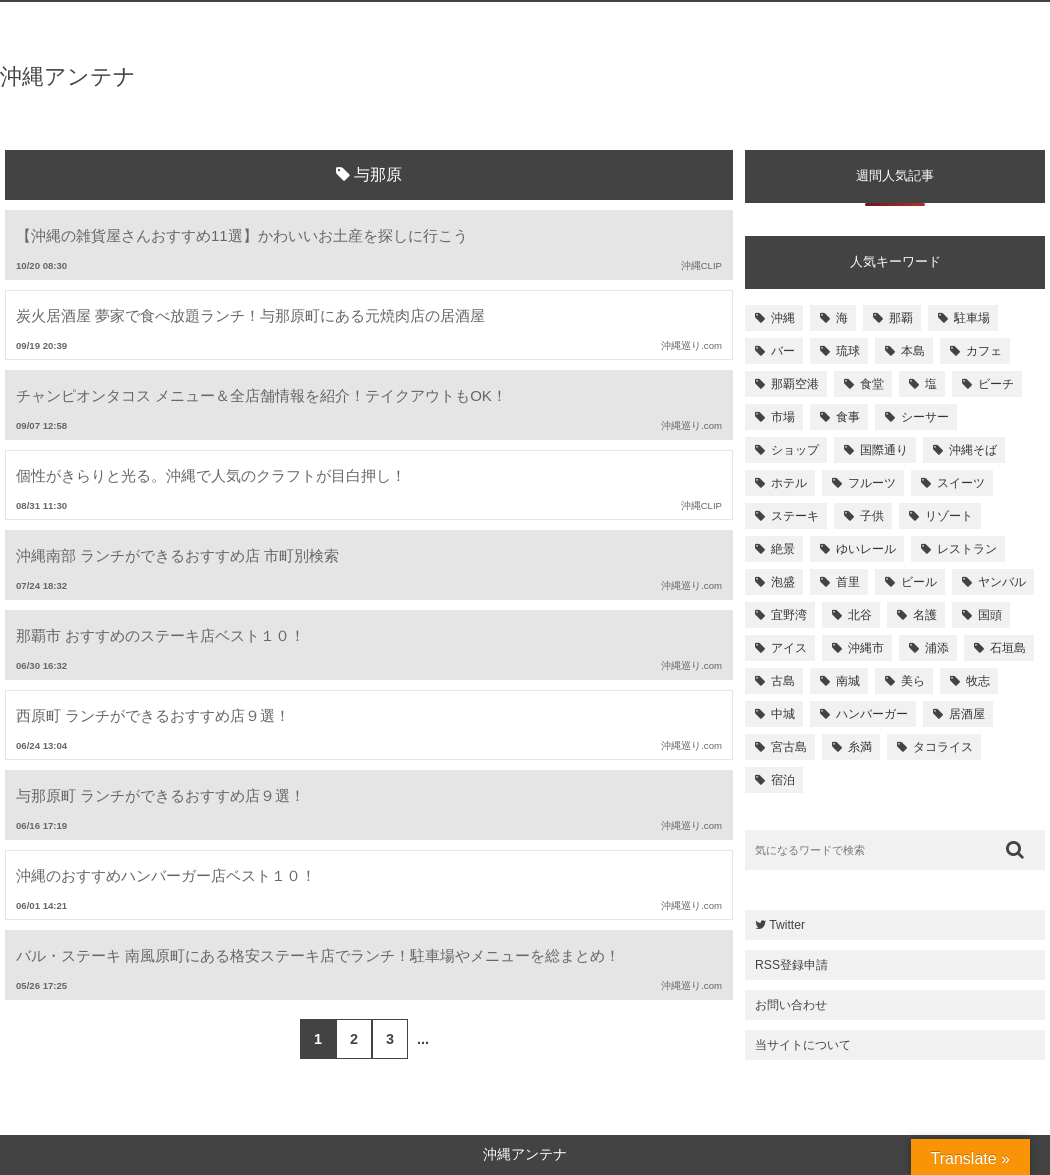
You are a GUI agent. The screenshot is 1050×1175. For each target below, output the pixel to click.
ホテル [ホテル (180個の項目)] (789, 483)
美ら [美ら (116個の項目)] (913, 681)
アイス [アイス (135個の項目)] (789, 648)
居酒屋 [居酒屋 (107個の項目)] (967, 714)
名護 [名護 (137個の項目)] (925, 615)
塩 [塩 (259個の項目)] (931, 384)
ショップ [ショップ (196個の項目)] (795, 450)
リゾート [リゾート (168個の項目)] (949, 516)
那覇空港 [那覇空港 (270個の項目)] (795, 384)
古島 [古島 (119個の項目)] (783, 681)
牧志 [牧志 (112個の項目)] (978, 681)
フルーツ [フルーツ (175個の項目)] (872, 483)
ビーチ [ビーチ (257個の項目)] (996, 384)
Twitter (780, 925)
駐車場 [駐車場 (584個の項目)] (972, 318)
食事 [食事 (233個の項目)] (848, 417)
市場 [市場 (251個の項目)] (783, 417)
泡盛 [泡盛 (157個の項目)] (783, 582)
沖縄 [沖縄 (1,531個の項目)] (783, 318)
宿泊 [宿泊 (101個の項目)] (783, 780)
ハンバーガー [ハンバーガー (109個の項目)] (872, 714)
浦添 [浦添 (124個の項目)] (937, 648)
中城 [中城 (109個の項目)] (783, 714)
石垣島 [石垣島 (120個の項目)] (1008, 648)
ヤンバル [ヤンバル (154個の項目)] (1002, 582)
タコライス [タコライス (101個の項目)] (943, 747)
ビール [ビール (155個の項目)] (919, 582)
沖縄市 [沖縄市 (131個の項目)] (866, 648)
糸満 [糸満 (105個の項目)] (860, 747)
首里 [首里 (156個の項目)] (848, 582)
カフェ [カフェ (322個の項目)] (984, 351)
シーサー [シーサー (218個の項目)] (925, 417)
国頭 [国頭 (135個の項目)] (990, 615)
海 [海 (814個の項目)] (842, 318)
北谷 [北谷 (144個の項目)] (860, 615)
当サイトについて (803, 1045)
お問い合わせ (791, 1005)
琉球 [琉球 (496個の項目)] (848, 351)
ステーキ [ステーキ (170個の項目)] (795, 516)
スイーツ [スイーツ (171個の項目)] (961, 483)
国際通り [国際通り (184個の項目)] (884, 450)
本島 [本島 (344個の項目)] (913, 351)
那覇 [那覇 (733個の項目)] (901, 318)
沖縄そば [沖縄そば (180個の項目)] (973, 450)
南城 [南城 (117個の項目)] (848, 681)
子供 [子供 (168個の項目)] (872, 516)
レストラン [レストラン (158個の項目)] (967, 549)
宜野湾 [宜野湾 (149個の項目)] (789, 615)
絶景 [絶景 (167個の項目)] (783, 549)
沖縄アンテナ (68, 76)
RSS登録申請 (791, 965)
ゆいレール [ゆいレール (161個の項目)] (866, 549)
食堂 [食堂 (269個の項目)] (872, 384)
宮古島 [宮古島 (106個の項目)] (789, 747)
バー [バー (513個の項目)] (783, 351)
